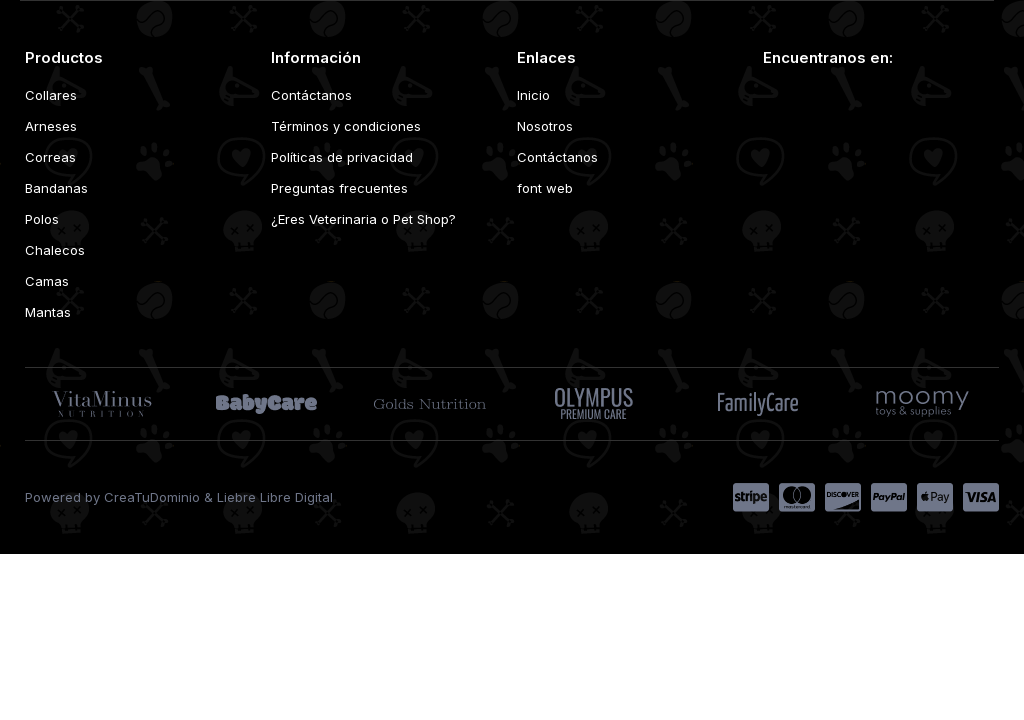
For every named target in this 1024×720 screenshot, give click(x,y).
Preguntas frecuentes (339, 188)
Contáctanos (311, 95)
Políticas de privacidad (342, 157)
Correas (50, 157)
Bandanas (56, 188)
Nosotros (545, 126)
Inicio (533, 95)
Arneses (51, 126)
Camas (47, 281)
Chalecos (55, 250)
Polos (42, 219)
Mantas (48, 312)
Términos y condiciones (346, 126)
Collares (51, 95)
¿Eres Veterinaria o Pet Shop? (363, 219)
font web (545, 188)
